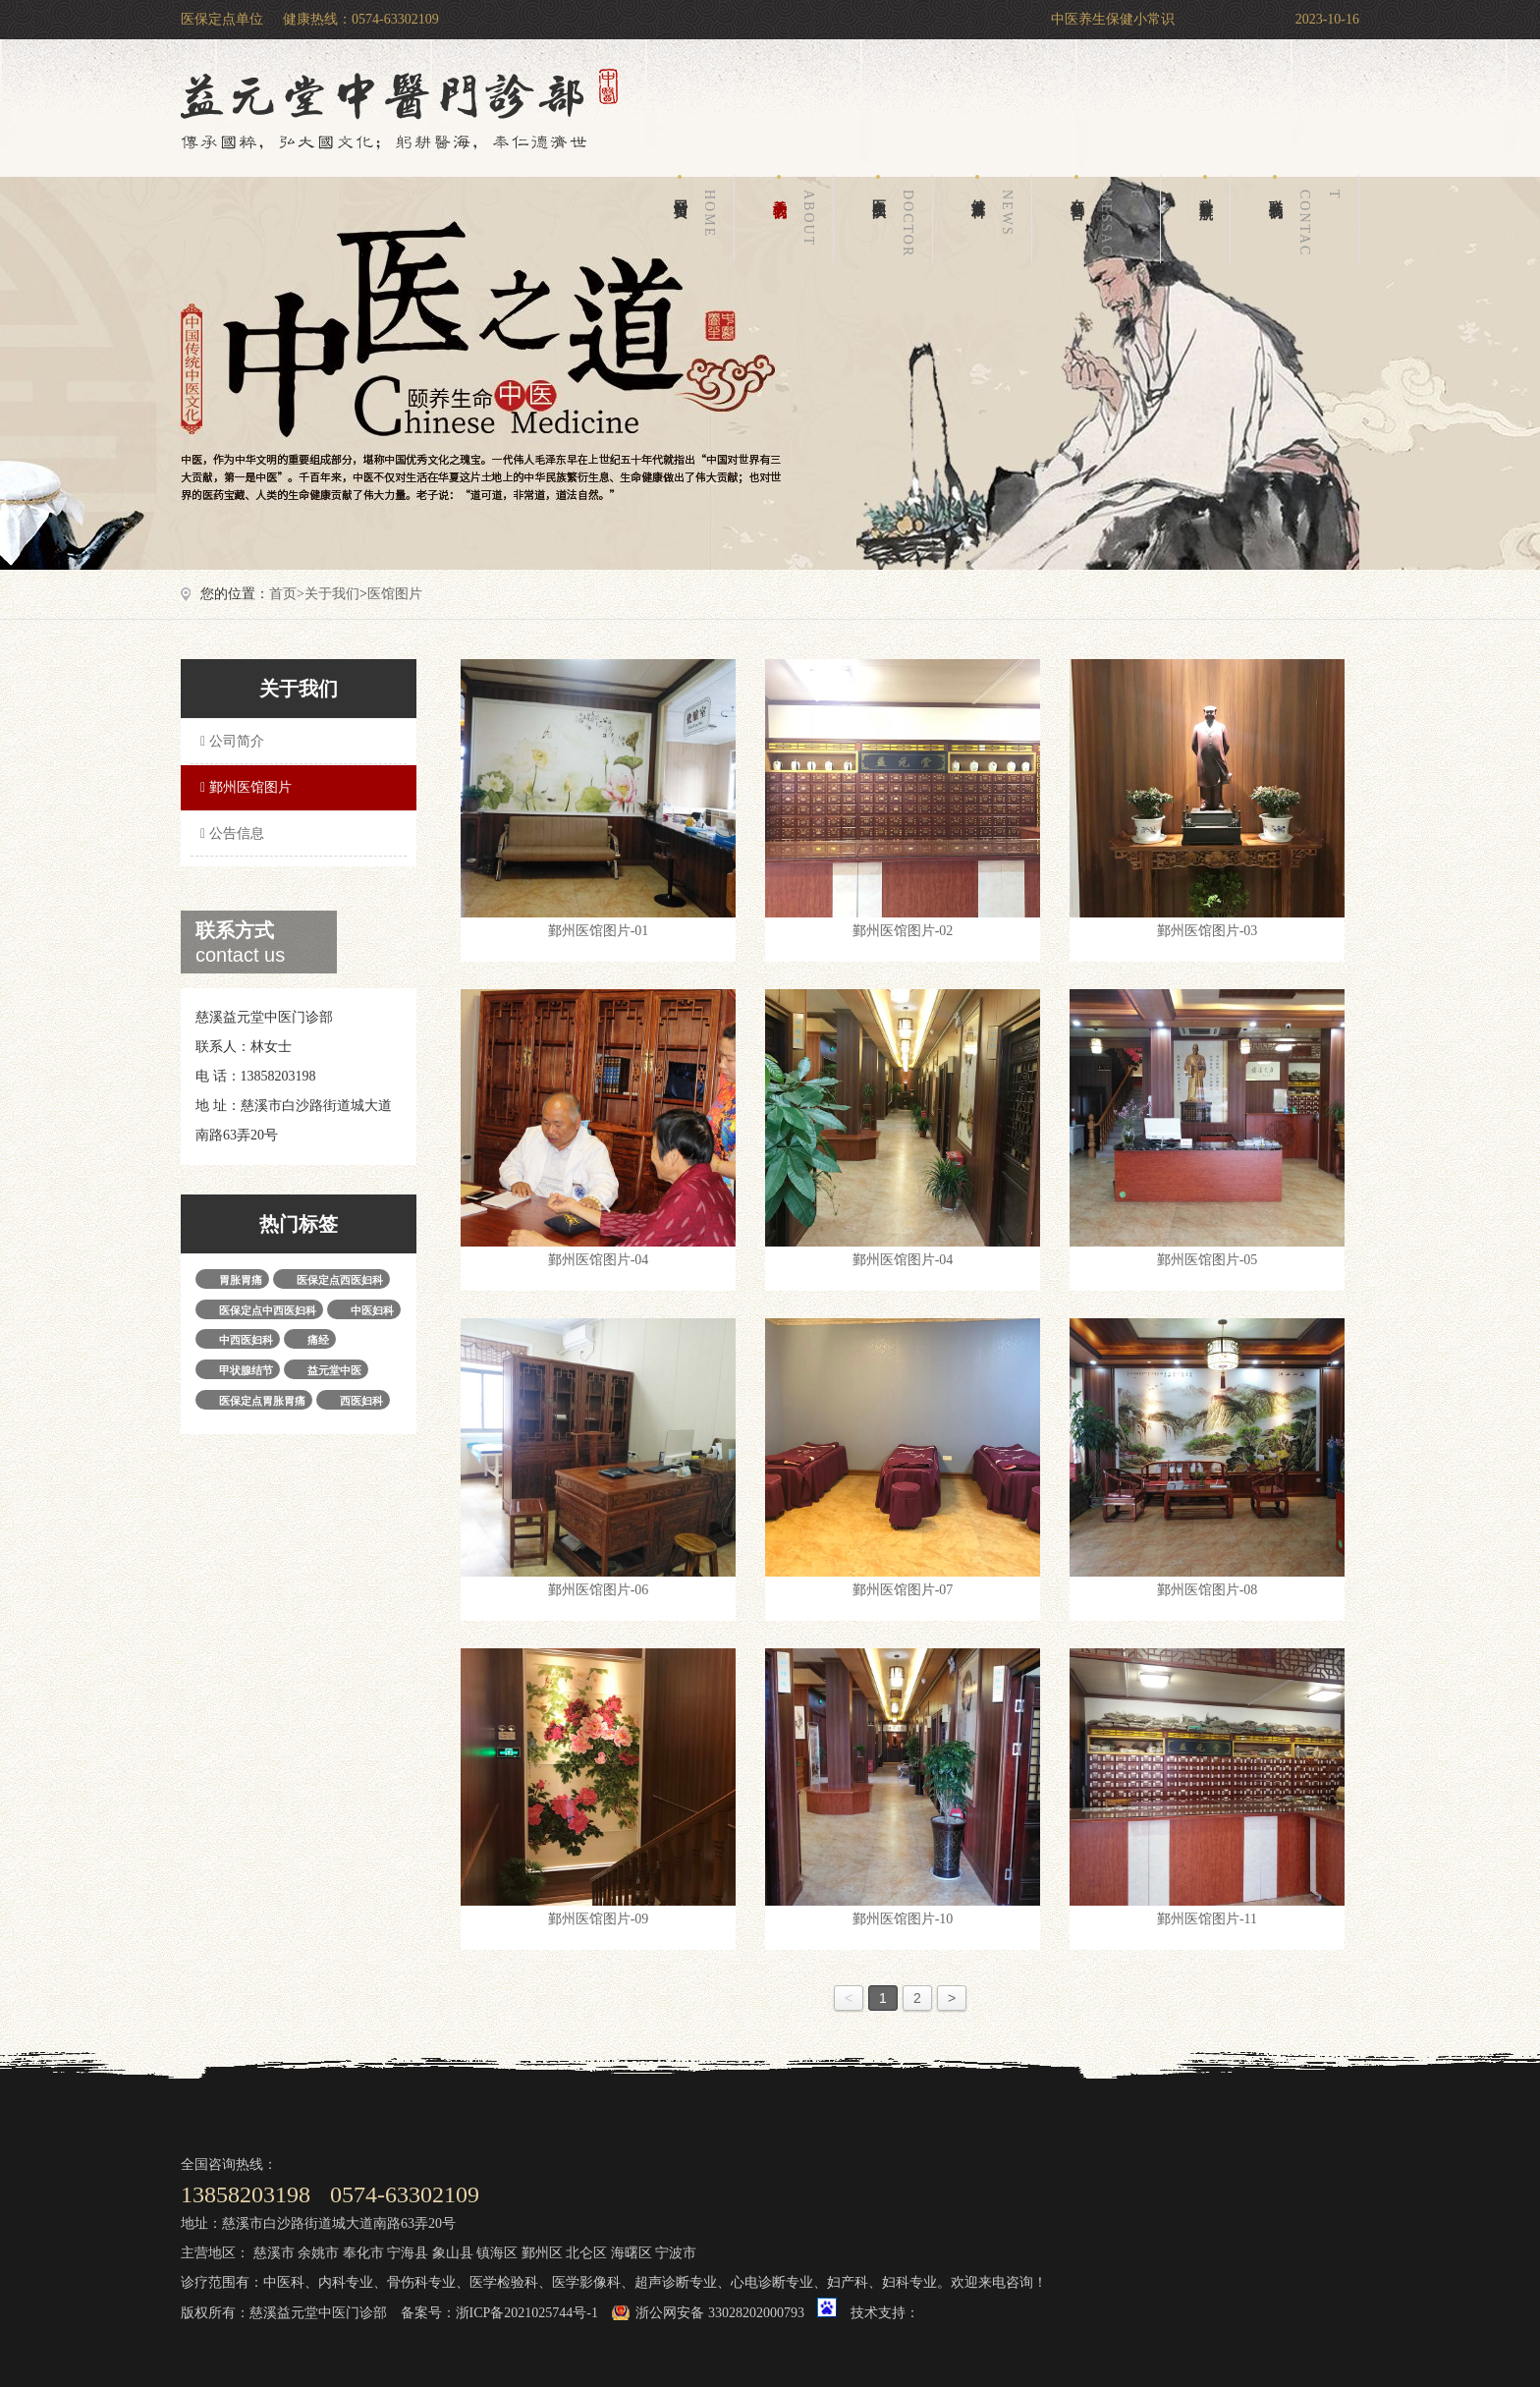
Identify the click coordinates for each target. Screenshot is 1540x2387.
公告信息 (229, 833)
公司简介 (229, 741)
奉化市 (363, 2253)
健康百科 (995, 219)
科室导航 (1205, 185)
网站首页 (698, 219)
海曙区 (631, 2253)
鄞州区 (542, 2253)
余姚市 (318, 2253)
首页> (286, 593)
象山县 (452, 2253)
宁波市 (675, 2253)
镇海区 (497, 2253)
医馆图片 (394, 593)
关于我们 (797, 219)
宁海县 (407, 2253)
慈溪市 (274, 2253)
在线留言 (1110, 219)
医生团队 (896, 219)
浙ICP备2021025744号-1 (527, 2312)
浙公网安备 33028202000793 (719, 2312)
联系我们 (1308, 219)
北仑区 (586, 2253)
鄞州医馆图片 (243, 787)
